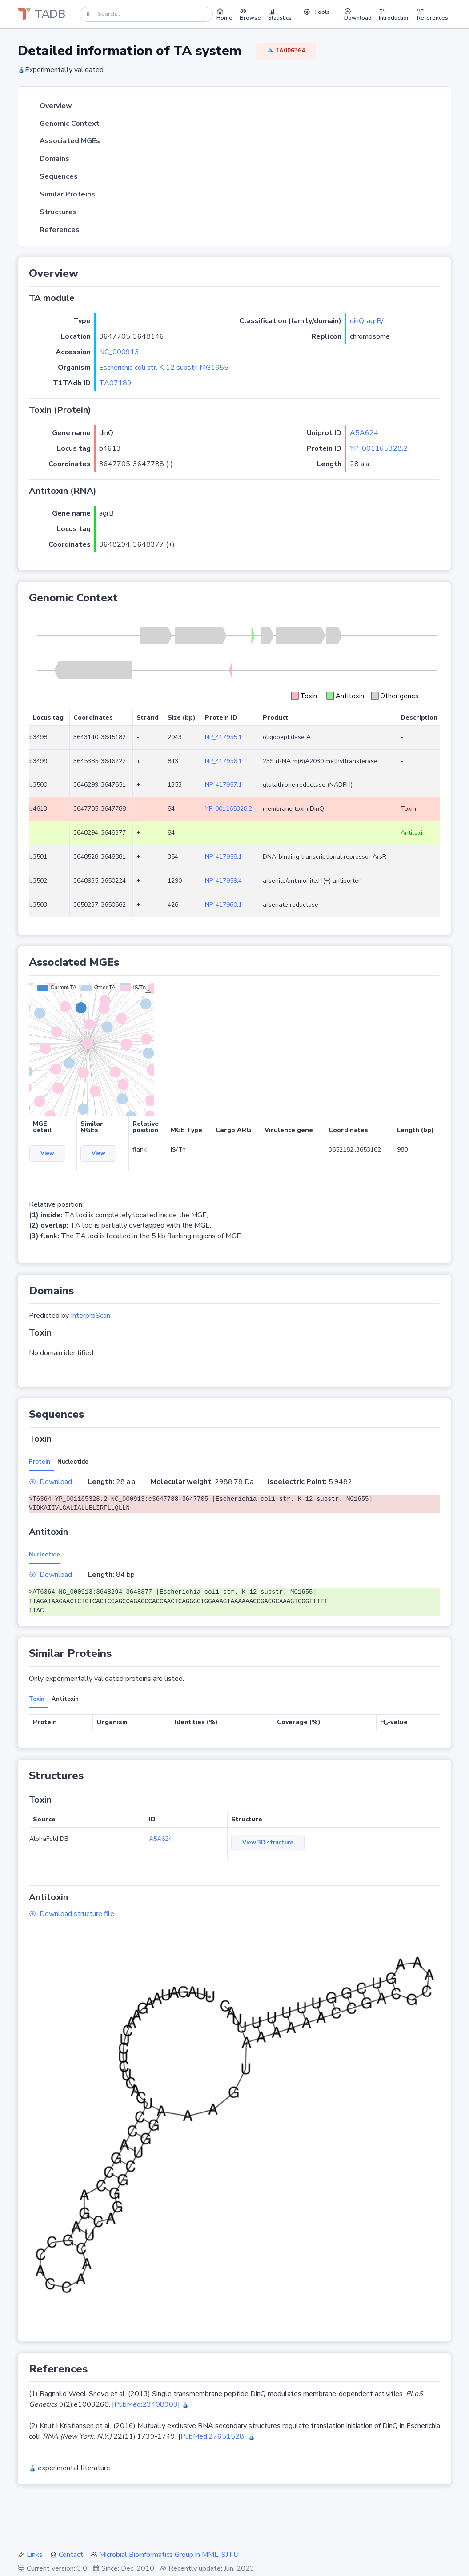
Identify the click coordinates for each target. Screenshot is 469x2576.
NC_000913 (119, 352)
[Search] (146, 14)
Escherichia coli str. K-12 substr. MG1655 (163, 367)
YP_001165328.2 (379, 448)
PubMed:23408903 (146, 2404)
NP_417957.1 (223, 784)
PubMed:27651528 (212, 2436)
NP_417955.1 (223, 737)
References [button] (432, 14)
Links (35, 2555)
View (47, 1153)
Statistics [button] (280, 14)
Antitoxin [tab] (65, 1699)
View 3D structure (267, 1843)
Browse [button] (250, 14)
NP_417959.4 (223, 880)
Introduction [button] (394, 14)
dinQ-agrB (365, 321)
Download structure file (71, 1914)
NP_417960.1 (223, 904)
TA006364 (286, 51)
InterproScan (90, 1315)
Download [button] (358, 14)
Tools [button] (316, 12)
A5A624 (364, 433)
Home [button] (224, 14)
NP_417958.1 (223, 856)
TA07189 (115, 383)
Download (50, 1482)
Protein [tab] (39, 1462)
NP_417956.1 (223, 761)
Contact (71, 2555)
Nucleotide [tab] (72, 1462)
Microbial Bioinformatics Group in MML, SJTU (169, 2555)
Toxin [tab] (36, 1699)
